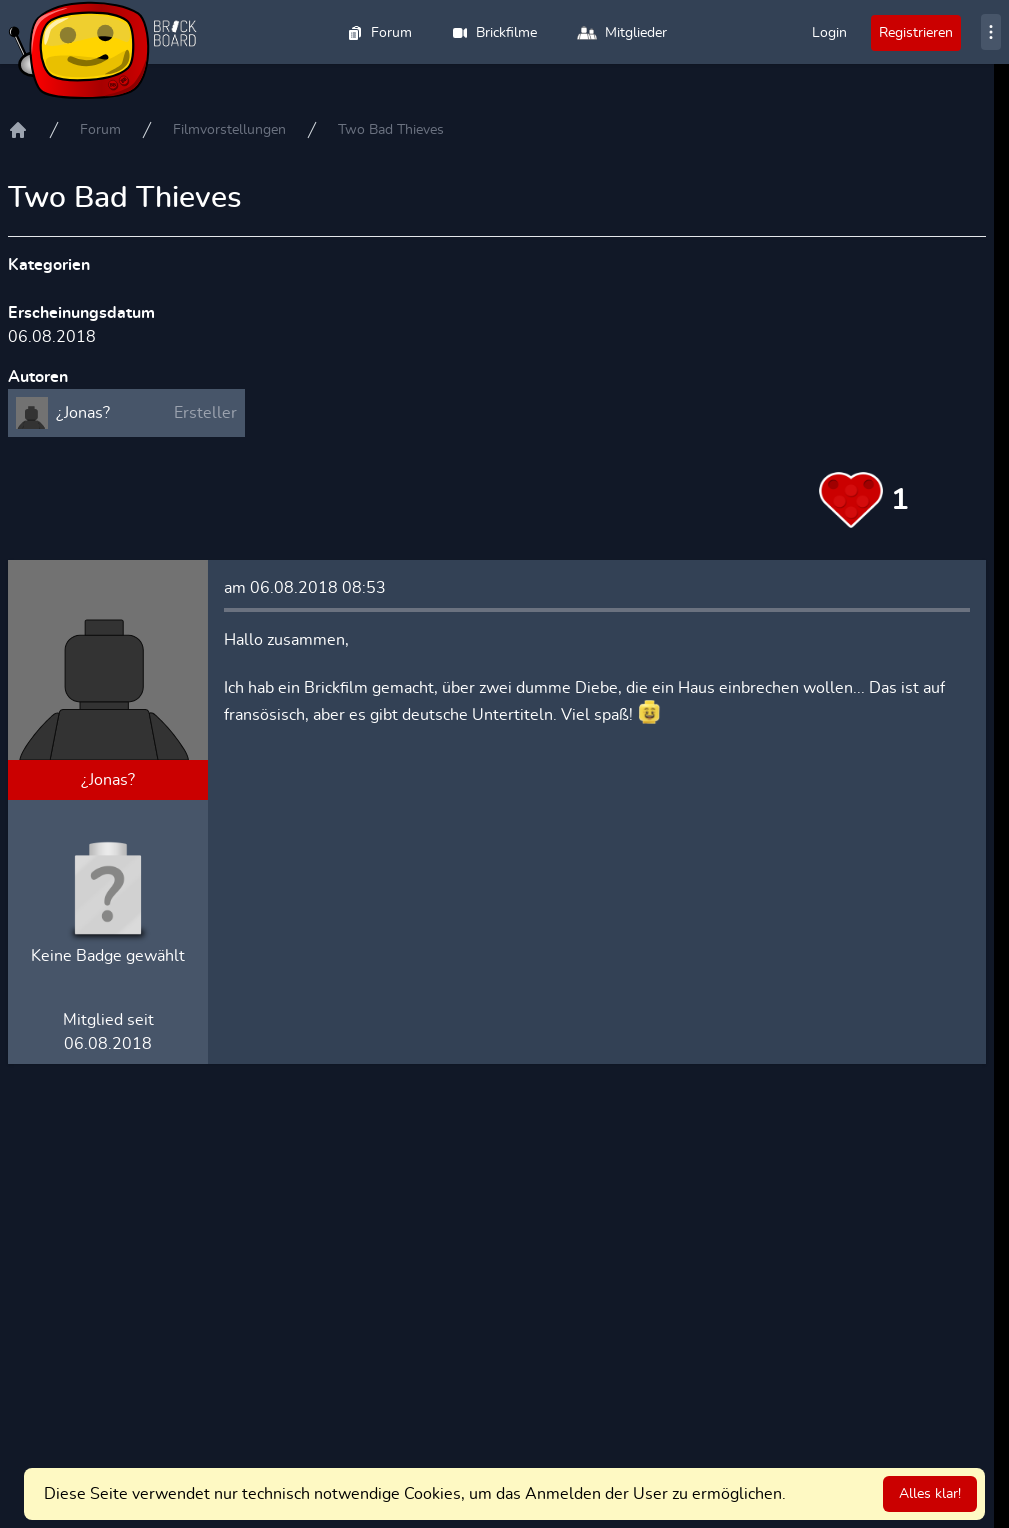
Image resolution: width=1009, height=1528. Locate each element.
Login (829, 33)
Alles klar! (930, 1494)
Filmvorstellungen (229, 130)
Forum (379, 33)
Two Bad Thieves (391, 130)
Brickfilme (494, 33)
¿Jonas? (108, 780)
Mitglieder (622, 33)
